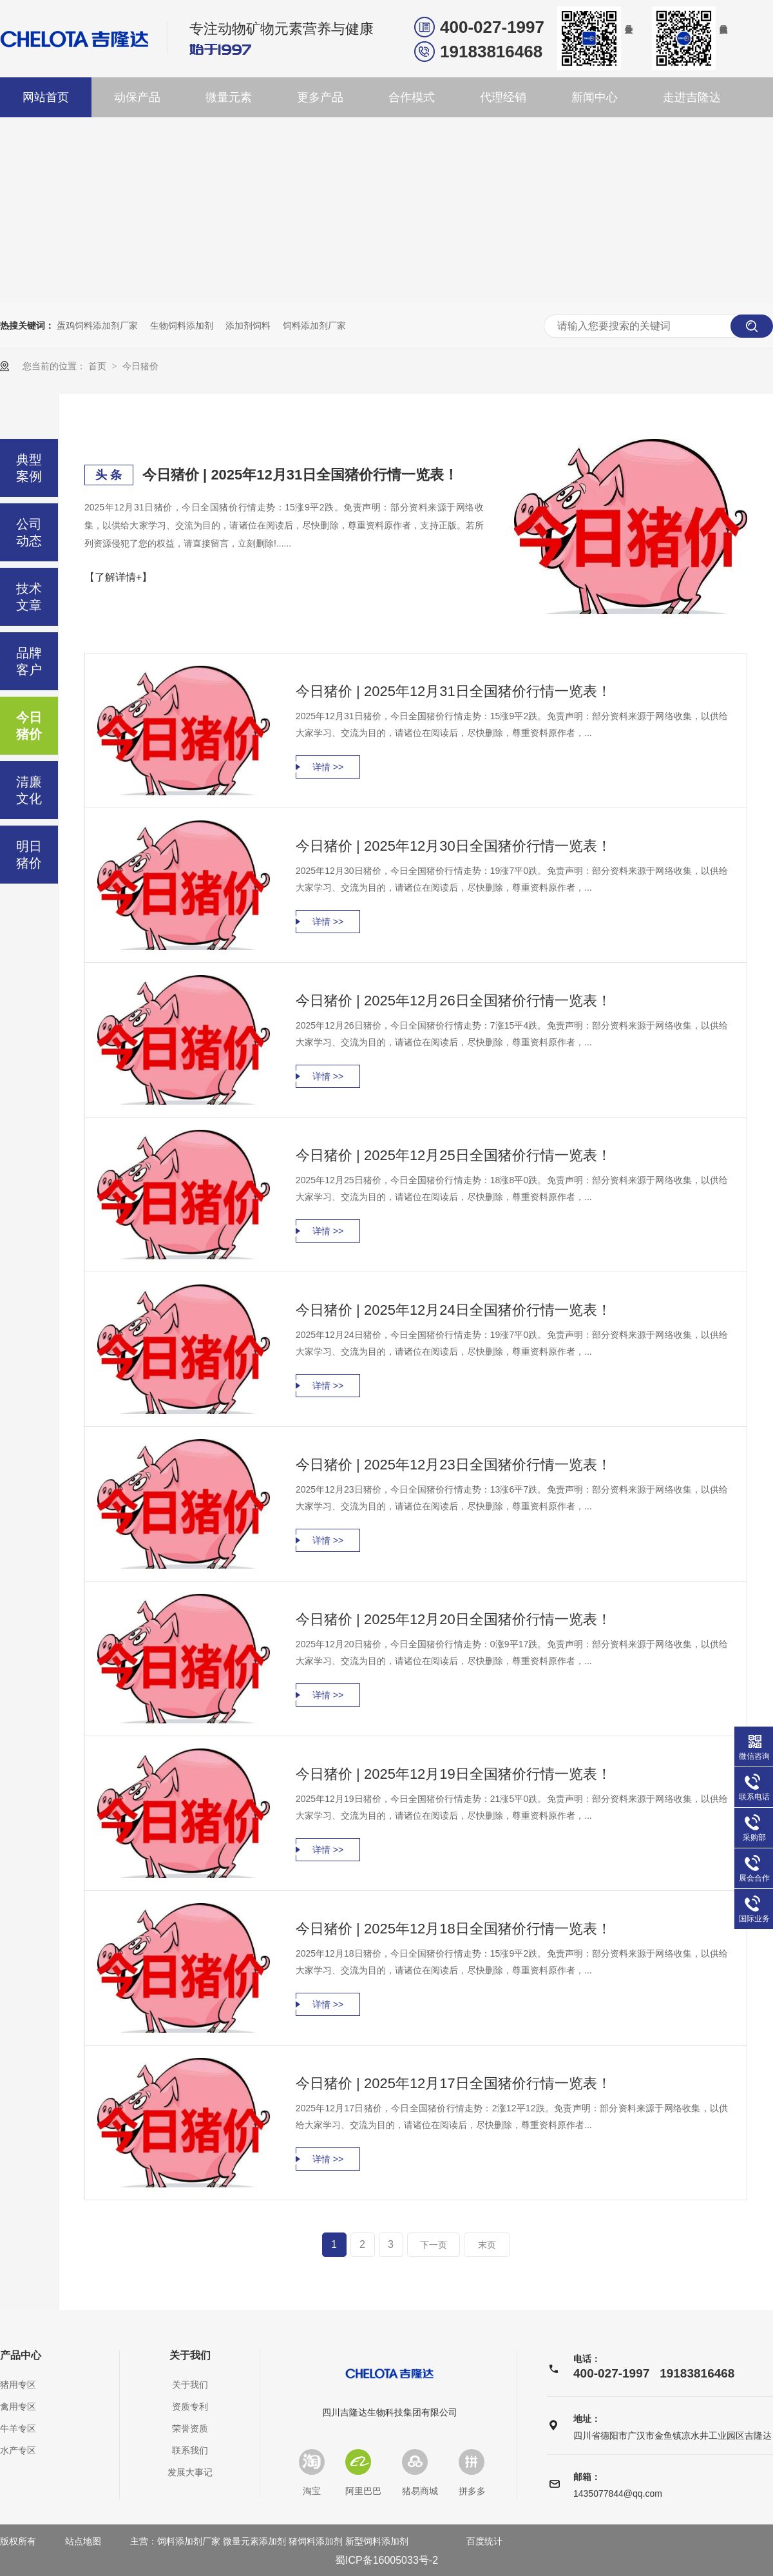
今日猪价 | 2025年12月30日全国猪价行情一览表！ (453, 846)
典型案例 (29, 467)
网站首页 (46, 97)
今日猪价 (140, 366)
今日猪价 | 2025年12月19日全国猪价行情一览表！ (453, 1774)
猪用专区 (18, 2384)
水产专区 (18, 2450)
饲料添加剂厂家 (314, 325)
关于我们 (190, 2355)
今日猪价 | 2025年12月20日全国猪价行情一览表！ (453, 1619)
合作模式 (411, 97)
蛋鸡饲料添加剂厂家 (97, 325)
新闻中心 (594, 97)
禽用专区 (18, 2406)
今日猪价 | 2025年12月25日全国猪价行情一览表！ (453, 1155)
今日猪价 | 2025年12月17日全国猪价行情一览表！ (453, 2083)
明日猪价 (29, 854)
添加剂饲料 (248, 325)
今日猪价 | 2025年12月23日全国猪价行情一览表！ (453, 1465)
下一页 (433, 2245)
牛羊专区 (18, 2428)
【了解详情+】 (118, 577)
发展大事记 (190, 2472)
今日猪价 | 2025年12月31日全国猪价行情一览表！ (300, 475)
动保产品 (137, 97)
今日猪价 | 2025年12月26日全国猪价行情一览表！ (453, 1001)
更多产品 (320, 97)
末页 (487, 2245)
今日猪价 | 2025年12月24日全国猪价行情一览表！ (453, 1310)
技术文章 (29, 596)
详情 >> (327, 767)
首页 (98, 366)
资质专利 (190, 2406)
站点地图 (83, 2541)
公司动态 (29, 532)
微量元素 (228, 97)
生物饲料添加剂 (181, 325)
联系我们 (190, 2450)
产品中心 (20, 2355)
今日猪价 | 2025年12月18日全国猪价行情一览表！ (453, 1929)
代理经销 (503, 97)
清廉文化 (29, 790)
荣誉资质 (190, 2428)
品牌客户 (29, 661)
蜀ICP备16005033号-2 (386, 2560)
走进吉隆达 (692, 97)
